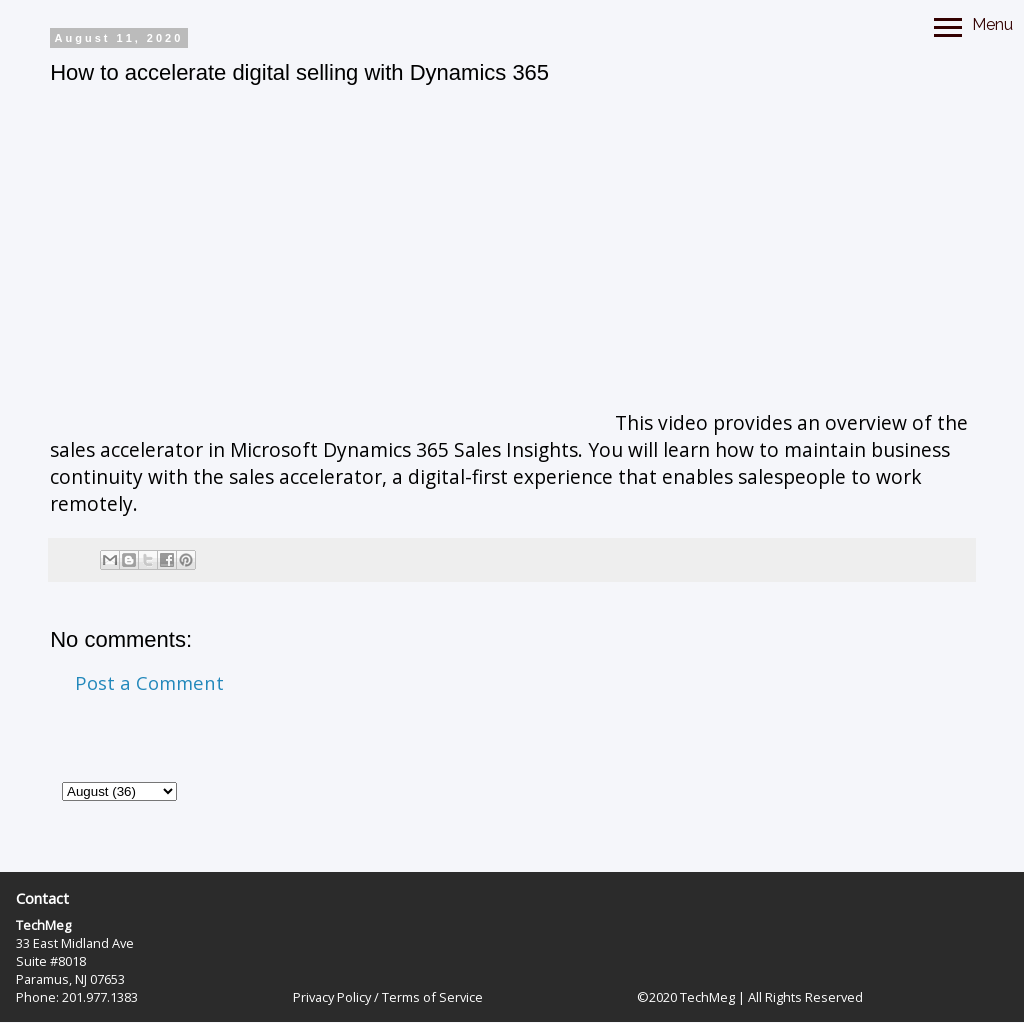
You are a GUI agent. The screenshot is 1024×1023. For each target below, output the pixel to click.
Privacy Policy (332, 997)
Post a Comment (149, 682)
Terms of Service (432, 997)
